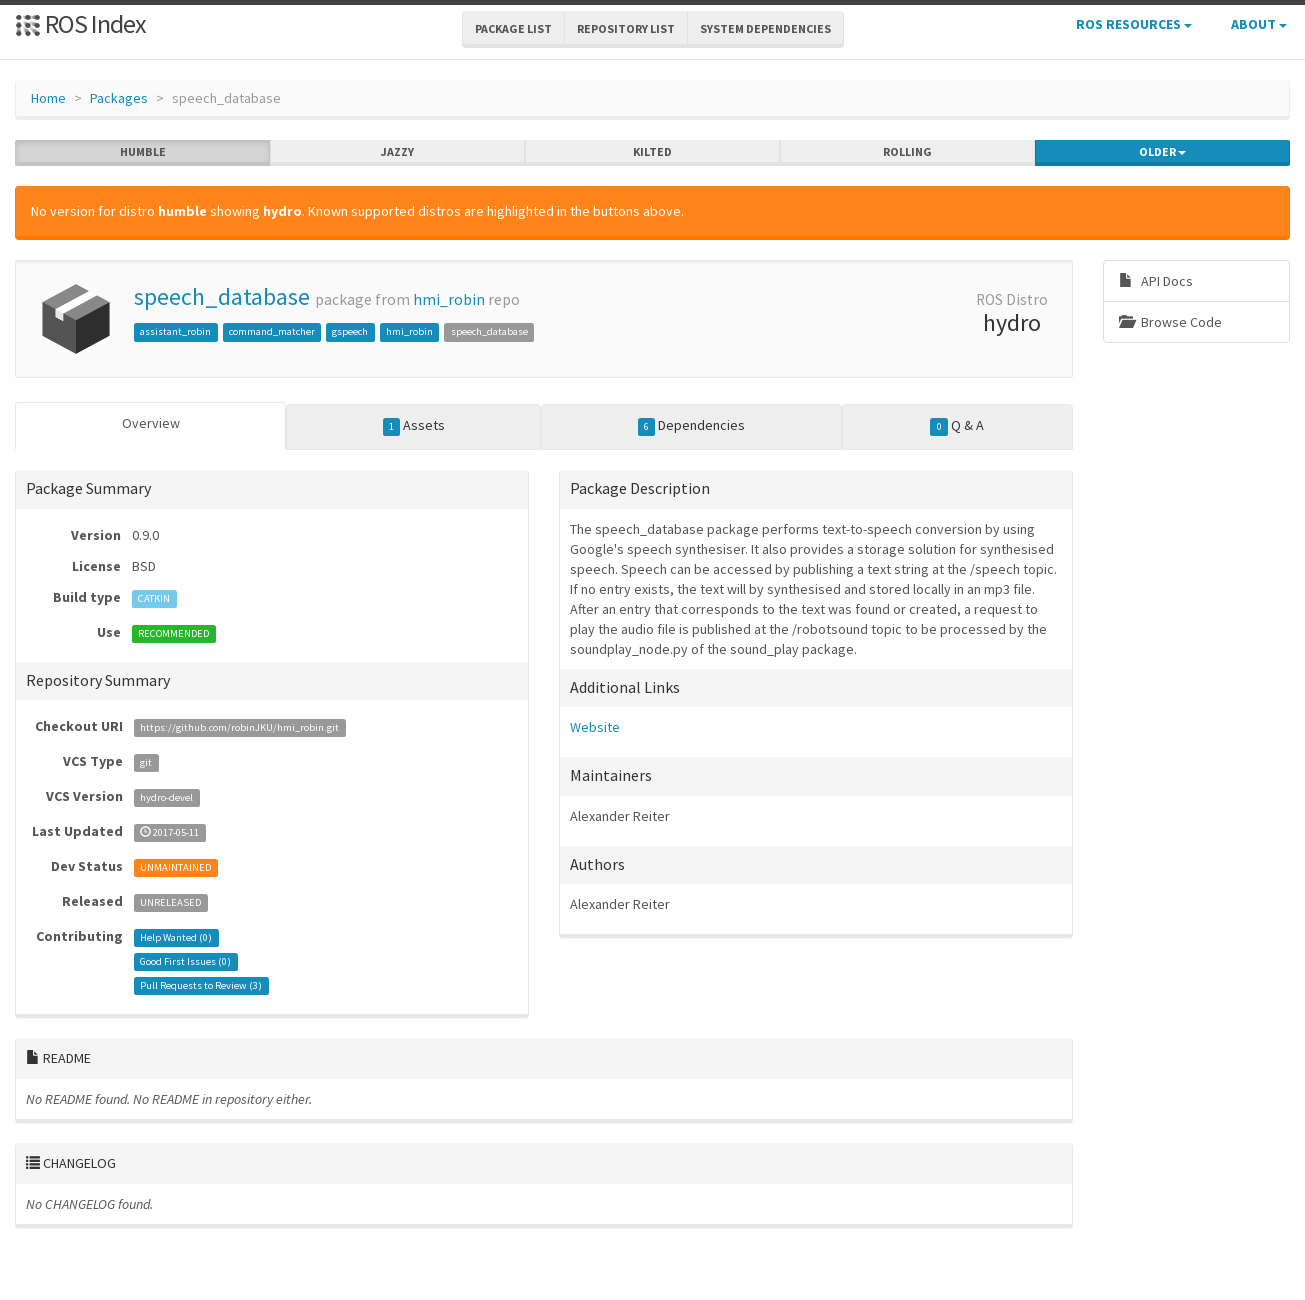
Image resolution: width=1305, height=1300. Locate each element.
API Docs (1156, 281)
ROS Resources (1134, 24)
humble (143, 152)
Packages (119, 98)
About (1259, 24)
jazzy (397, 152)
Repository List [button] (626, 28)
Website (595, 727)
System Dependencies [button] (765, 28)
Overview (151, 423)
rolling (907, 152)
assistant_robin (175, 331)
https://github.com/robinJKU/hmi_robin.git (239, 727)
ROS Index (80, 23)
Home (48, 98)
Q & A (957, 426)
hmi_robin (449, 299)
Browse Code (1170, 322)
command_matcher (272, 331)
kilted (652, 152)
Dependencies (692, 426)
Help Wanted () (176, 937)
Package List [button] (513, 28)
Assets (414, 426)
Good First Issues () (185, 961)
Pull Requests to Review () (201, 985)
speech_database (222, 296)
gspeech (350, 331)
